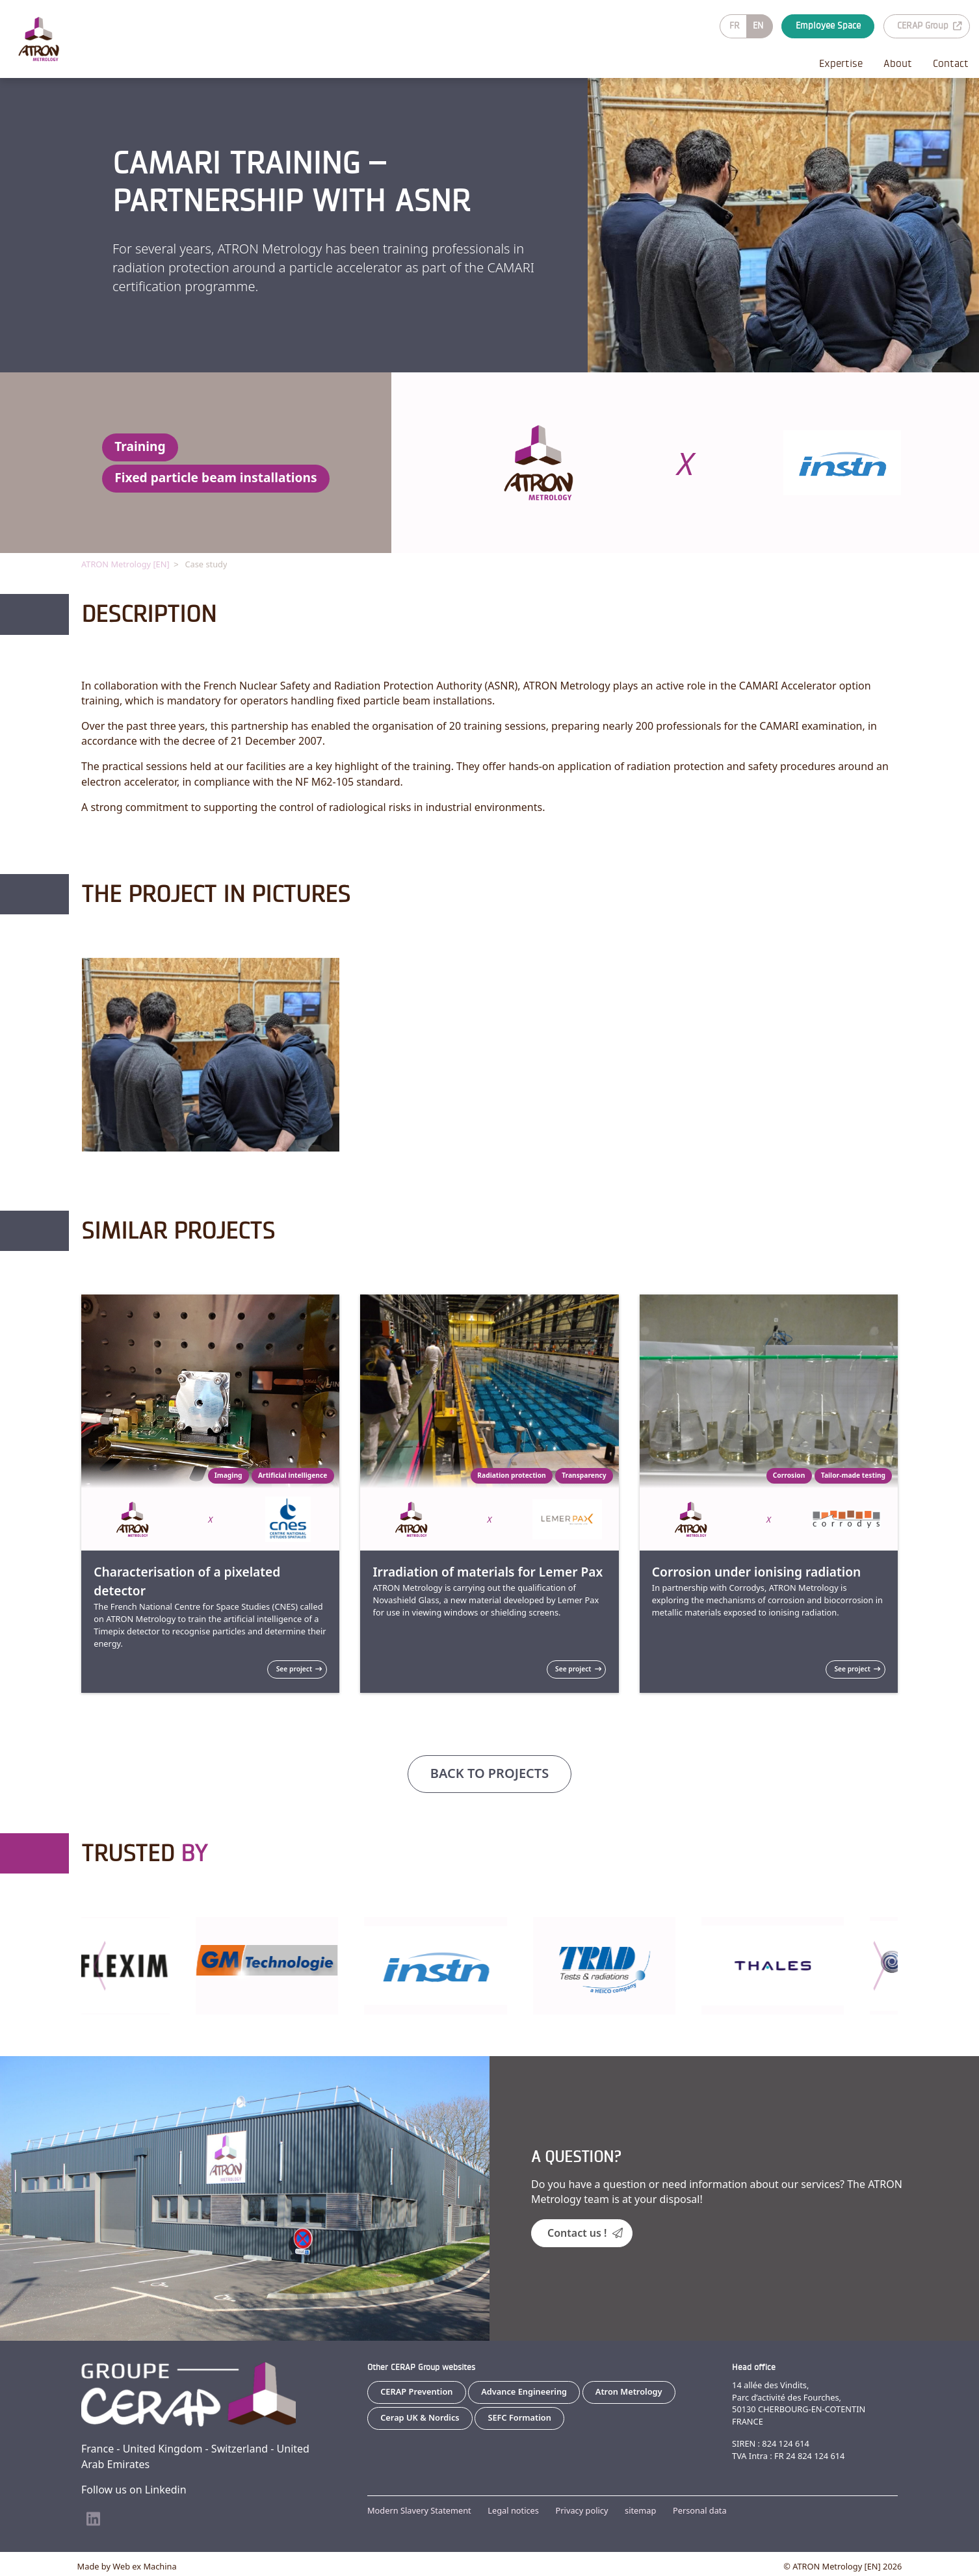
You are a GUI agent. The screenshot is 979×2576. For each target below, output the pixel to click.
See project (299, 1668)
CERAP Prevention (416, 2391)
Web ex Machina (144, 2565)
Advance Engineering (524, 2391)
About (897, 63)
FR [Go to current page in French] (734, 26)
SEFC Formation (519, 2417)
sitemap (640, 2510)
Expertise (841, 63)
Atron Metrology (628, 2391)
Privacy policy (582, 2510)
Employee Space (828, 26)
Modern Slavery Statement (419, 2510)
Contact (951, 63)
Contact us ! (585, 2232)
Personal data (700, 2510)
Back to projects (489, 1772)
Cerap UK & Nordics (419, 2417)
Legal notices (513, 2510)
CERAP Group (929, 26)
